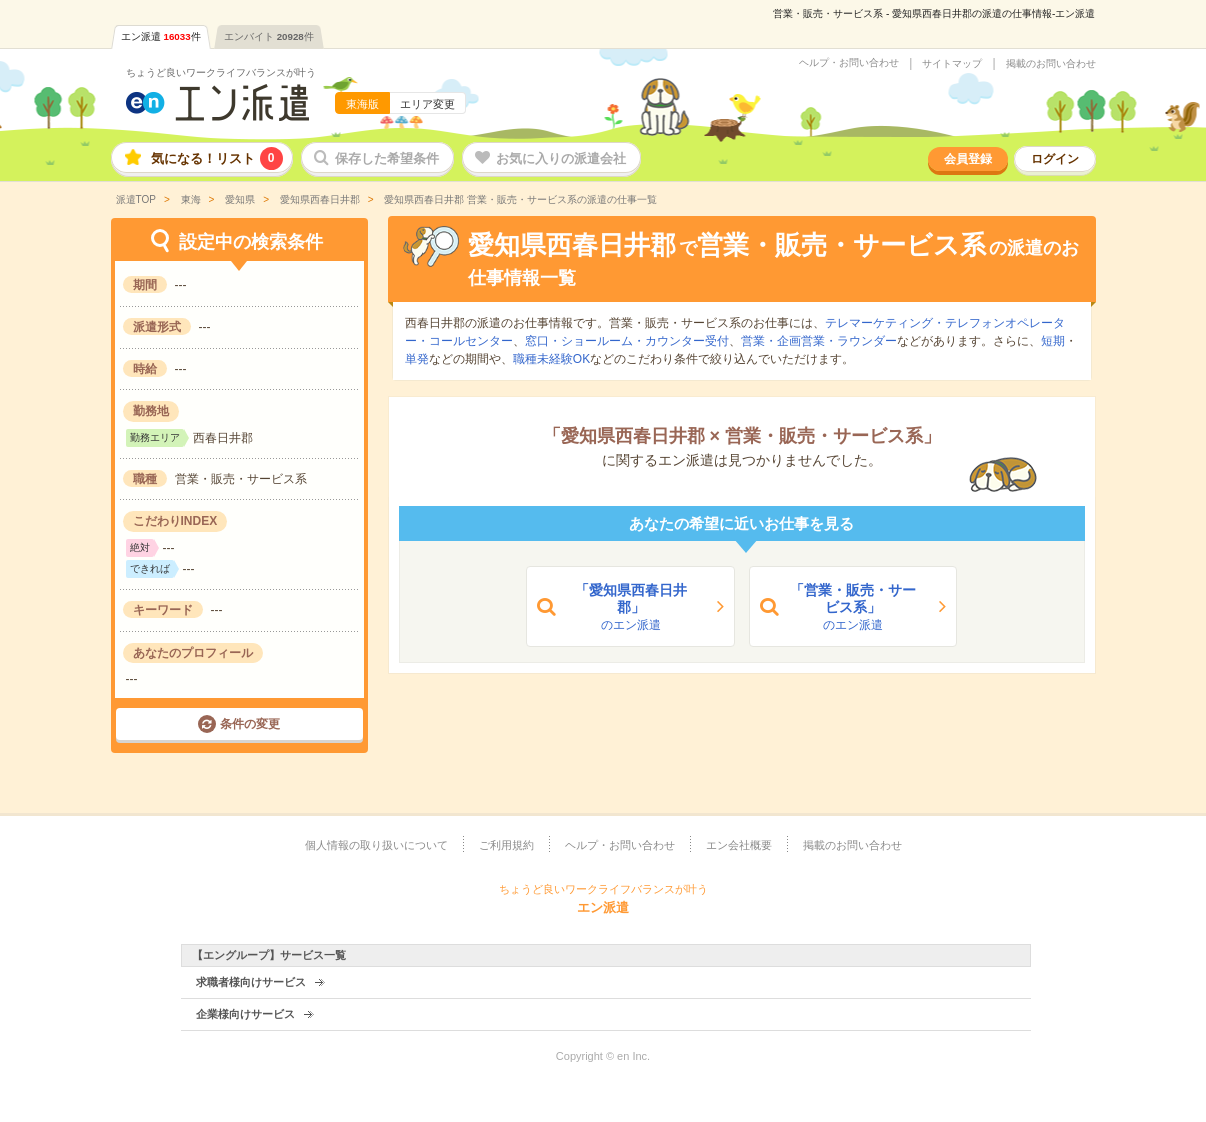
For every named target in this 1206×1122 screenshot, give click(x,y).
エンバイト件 (269, 36)
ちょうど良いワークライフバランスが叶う (221, 72)
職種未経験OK (551, 359)
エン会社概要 (739, 845)
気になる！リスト (217, 158)
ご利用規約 (506, 845)
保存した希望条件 (387, 158)
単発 (417, 359)
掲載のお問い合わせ (1051, 64)
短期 (1053, 341)
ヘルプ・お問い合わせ (849, 63)
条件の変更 (250, 724)
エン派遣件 (161, 36)
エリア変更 (427, 104)
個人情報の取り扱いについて (376, 845)
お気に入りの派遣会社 (561, 158)
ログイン (1055, 159)
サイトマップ (952, 64)
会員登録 (968, 159)
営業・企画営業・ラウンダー (819, 341)
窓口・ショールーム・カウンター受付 (627, 341)
